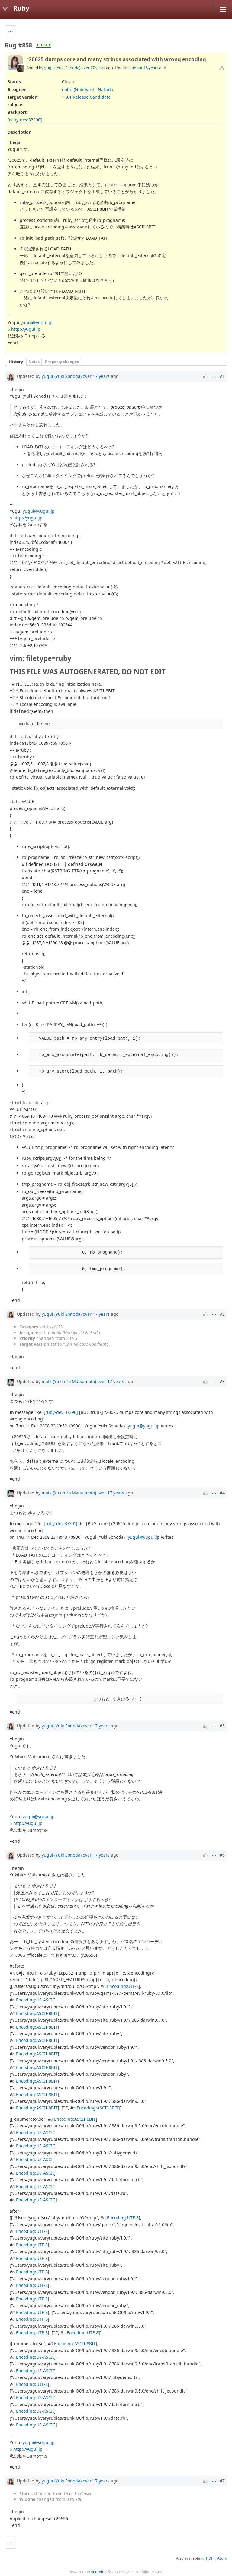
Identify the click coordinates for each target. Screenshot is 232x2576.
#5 (222, 1726)
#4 (222, 1493)
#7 (222, 2481)
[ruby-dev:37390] (25, 120)
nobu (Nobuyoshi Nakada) (88, 89)
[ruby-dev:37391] (60, 1523)
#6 (222, 1855)
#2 (222, 1314)
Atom (222, 2558)
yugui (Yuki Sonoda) (62, 67)
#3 (222, 1381)
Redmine (99, 2571)
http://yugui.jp (25, 329)
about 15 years (145, 67)
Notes (34, 361)
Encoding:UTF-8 (123, 1986)
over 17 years (93, 67)
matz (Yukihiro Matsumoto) (69, 1381)
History (16, 361)
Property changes (62, 361)
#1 (222, 376)
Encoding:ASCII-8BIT (37, 2013)
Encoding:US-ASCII (35, 2000)
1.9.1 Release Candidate (86, 97)
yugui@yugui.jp (37, 322)
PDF (209, 2558)
